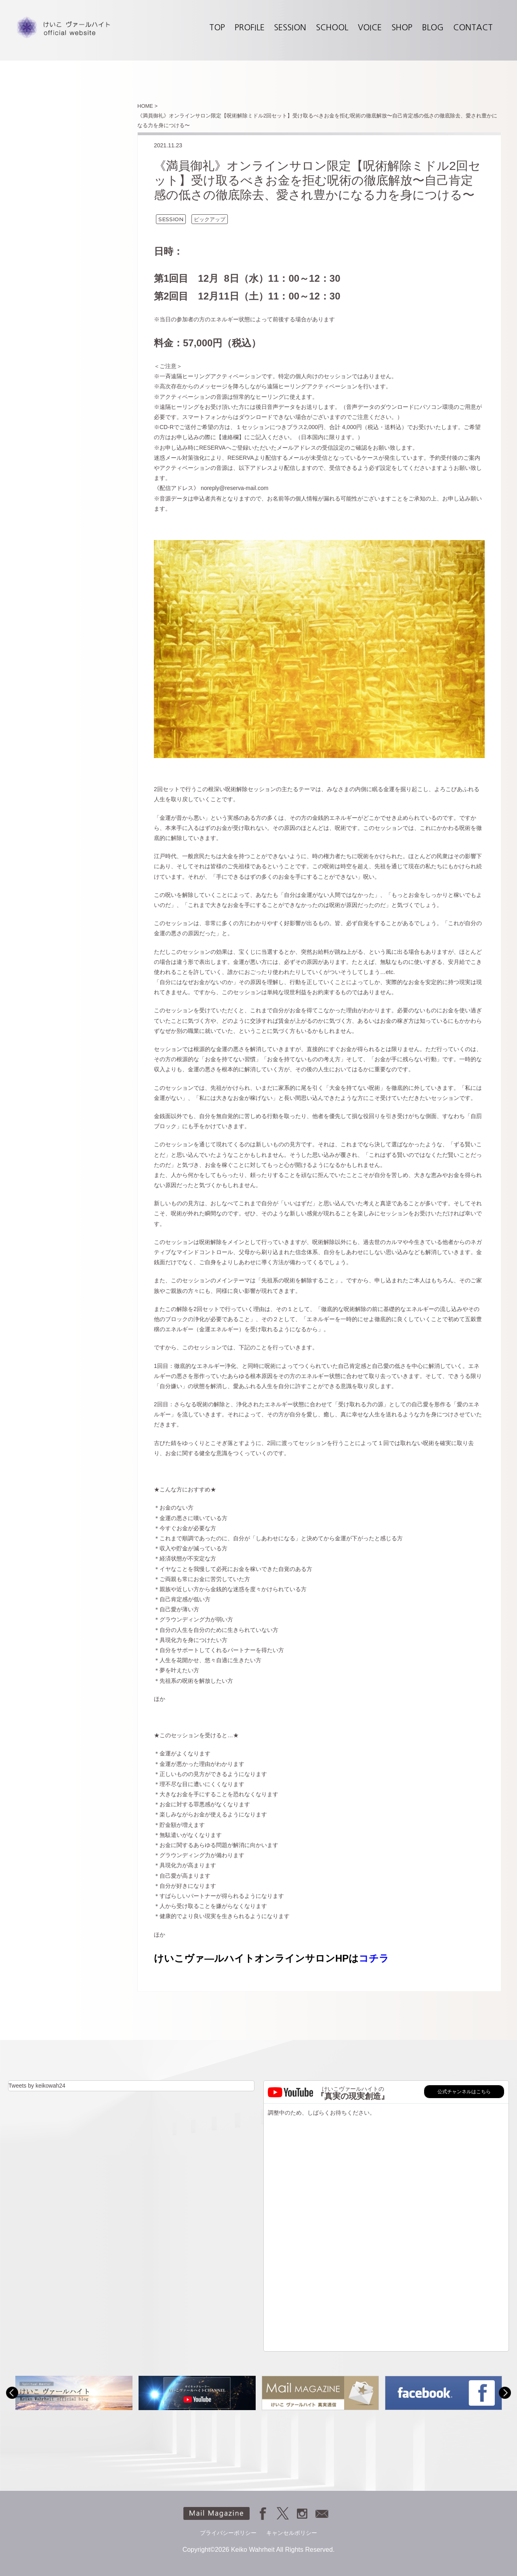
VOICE (370, 27)
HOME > (147, 106)
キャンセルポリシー (291, 2533)
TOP (217, 27)
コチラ (374, 1958)
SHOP (401, 27)
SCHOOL (332, 27)
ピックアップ (209, 219)
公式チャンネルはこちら (464, 2091)
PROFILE (250, 27)
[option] (73, 2393)
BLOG (432, 27)
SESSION (290, 27)
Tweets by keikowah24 (36, 2085)
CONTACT (473, 27)
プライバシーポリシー (228, 2533)
